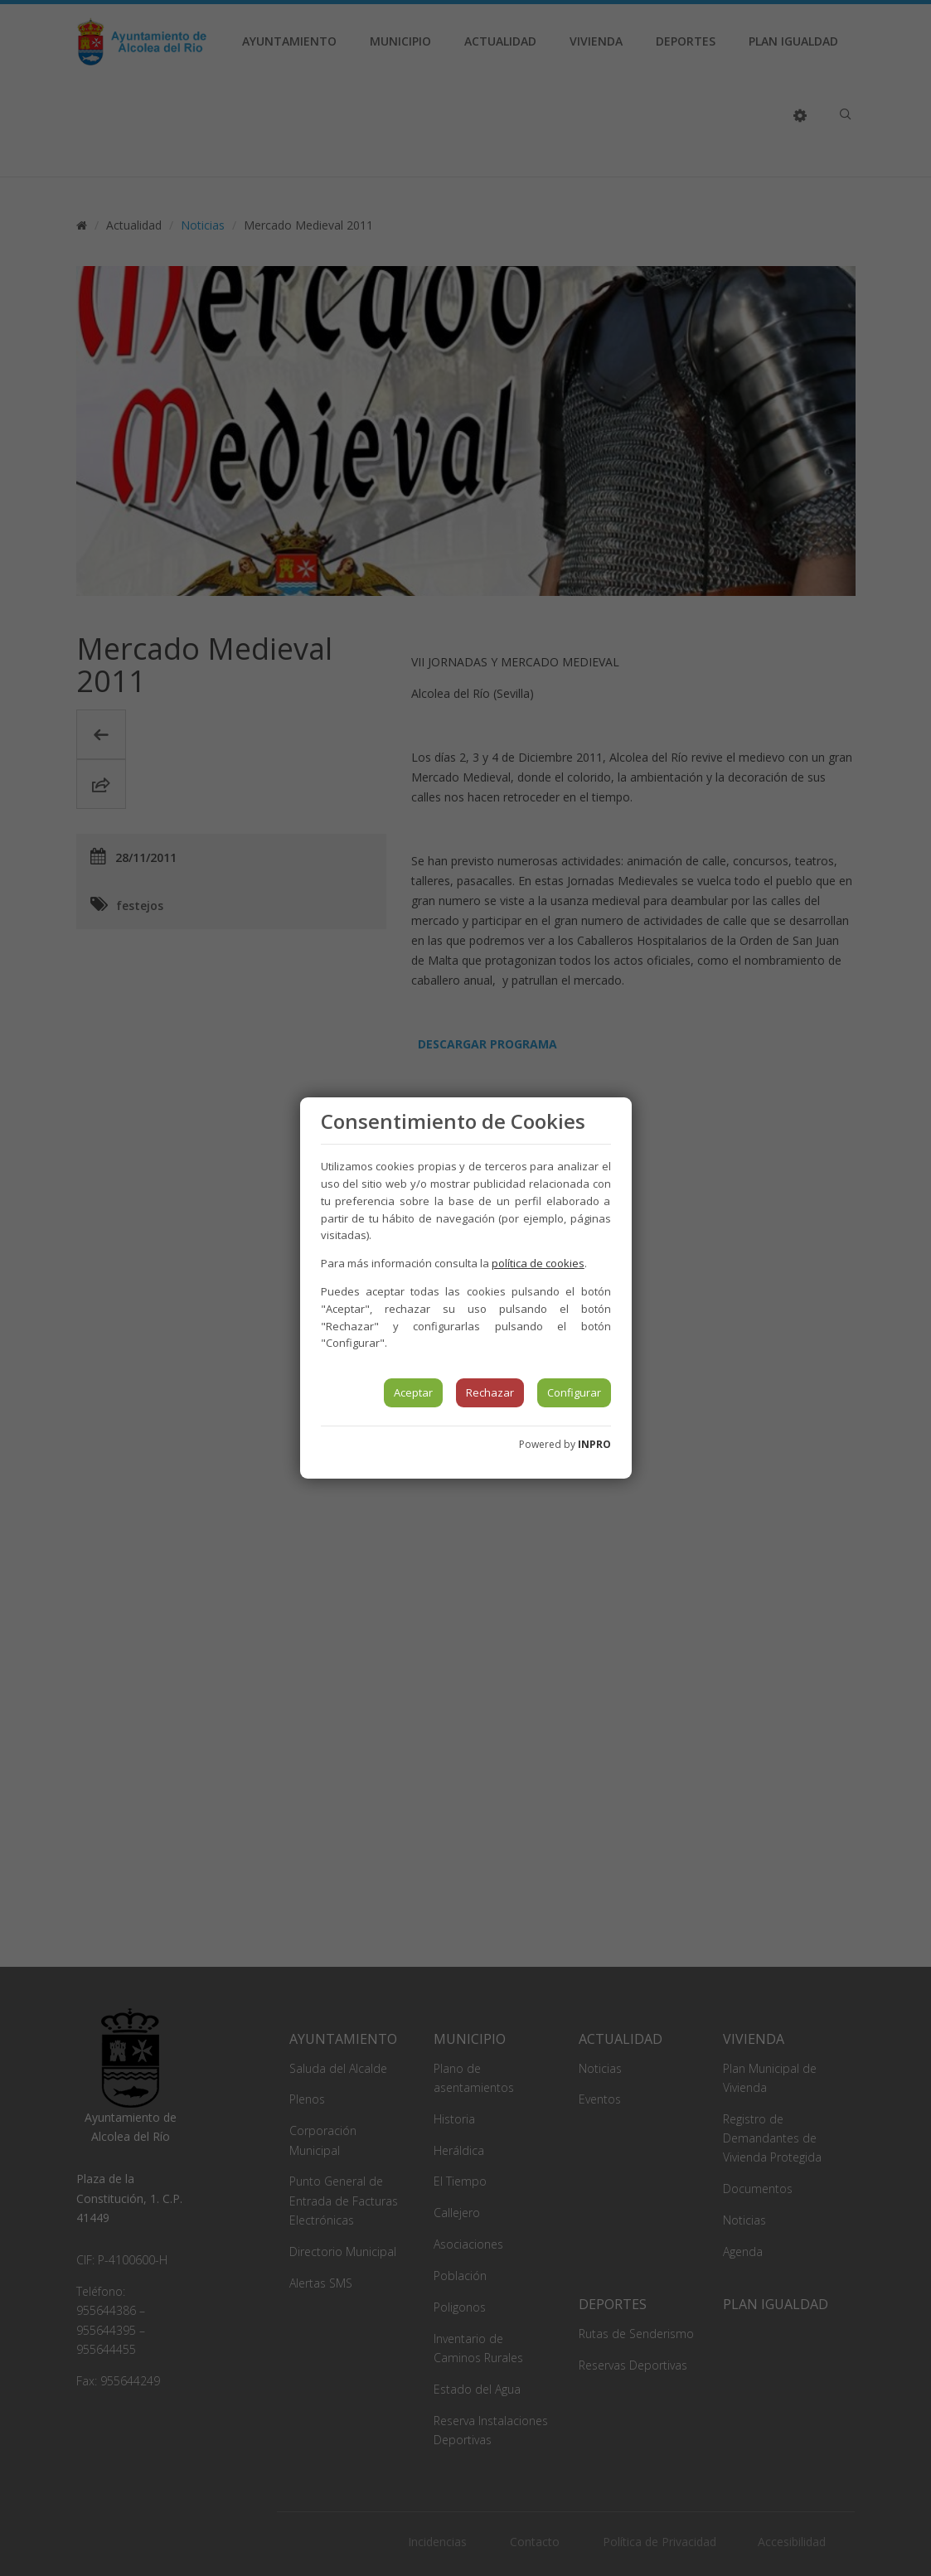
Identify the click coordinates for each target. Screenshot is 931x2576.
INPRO (594, 1444)
